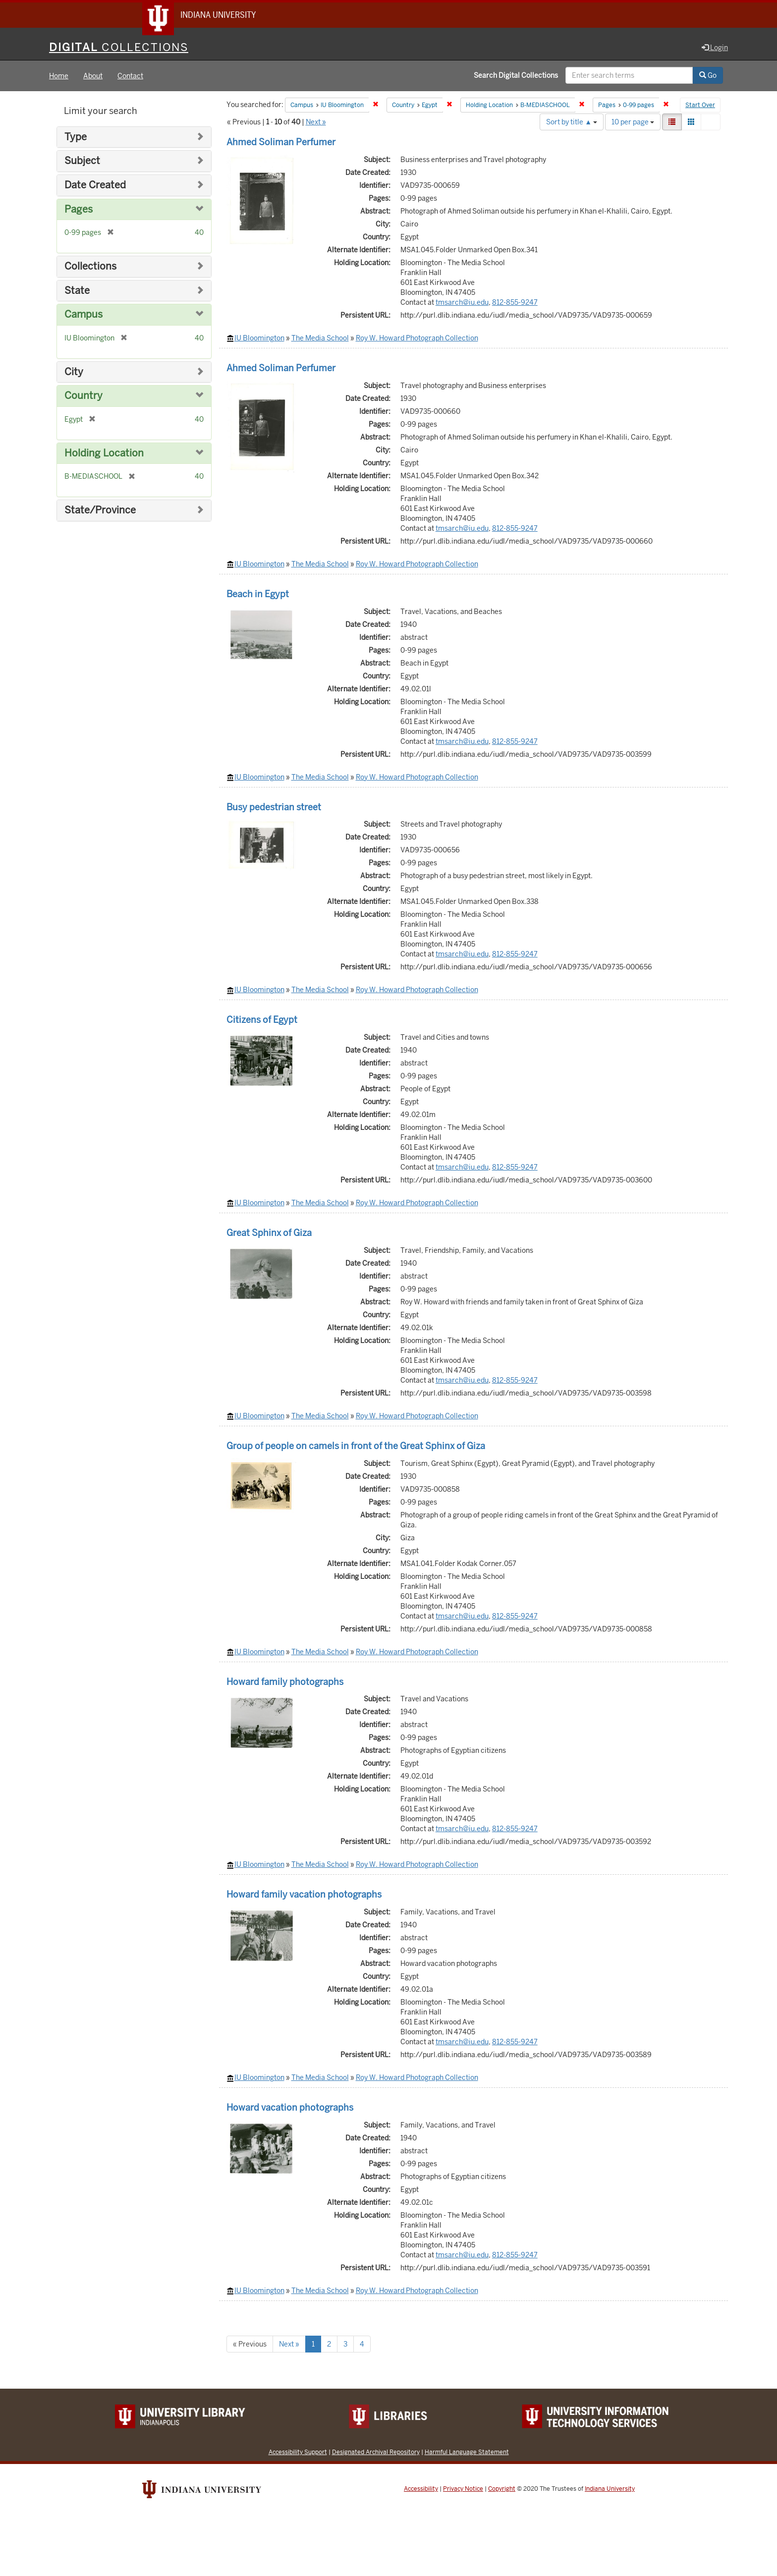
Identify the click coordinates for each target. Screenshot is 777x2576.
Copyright (501, 2489)
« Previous (250, 2344)
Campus (83, 315)
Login (715, 48)
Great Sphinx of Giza (269, 1233)
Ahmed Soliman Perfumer (280, 142)
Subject (82, 162)
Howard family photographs (284, 1682)
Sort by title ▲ (571, 122)
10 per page (632, 122)
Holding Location (104, 454)
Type (75, 137)
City (73, 372)
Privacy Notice (463, 2489)
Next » (316, 122)
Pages (78, 210)
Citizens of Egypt (261, 1020)
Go (708, 75)
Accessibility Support (298, 2452)
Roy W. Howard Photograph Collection (417, 338)
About (93, 76)
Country (83, 396)
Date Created (95, 185)
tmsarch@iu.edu (462, 302)
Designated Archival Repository (376, 2452)
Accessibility (421, 2489)
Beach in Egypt (257, 594)
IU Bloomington (259, 338)
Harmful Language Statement (467, 2452)
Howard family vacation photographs (304, 1895)
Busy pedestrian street (273, 807)
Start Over (700, 106)
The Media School (320, 338)
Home (58, 76)
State (77, 291)
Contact (130, 76)
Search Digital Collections (516, 75)
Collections (90, 267)
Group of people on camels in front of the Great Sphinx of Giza (355, 1446)
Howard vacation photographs (289, 2108)
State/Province (100, 510)
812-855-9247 (515, 302)
